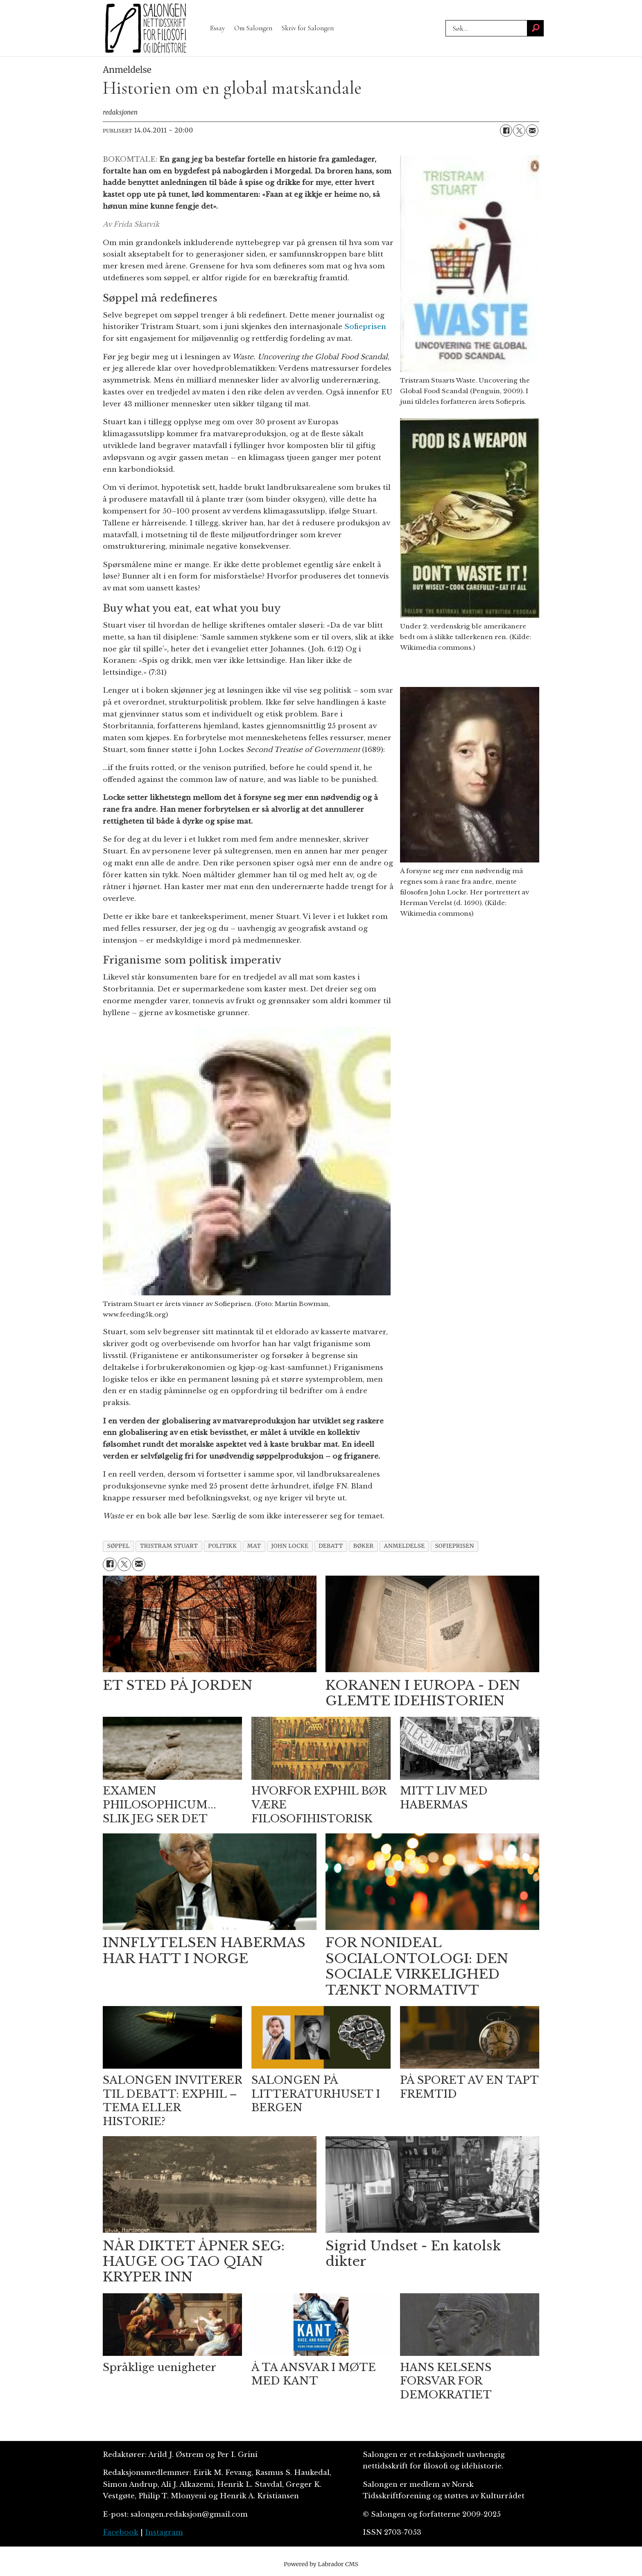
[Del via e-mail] (532, 130)
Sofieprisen (365, 326)
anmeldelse (404, 1545)
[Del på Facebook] (506, 130)
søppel (118, 1545)
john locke (290, 1545)
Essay (217, 28)
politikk (222, 1545)
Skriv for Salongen (307, 28)
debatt (331, 1545)
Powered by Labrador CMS (321, 2564)
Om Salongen (253, 28)
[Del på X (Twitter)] (519, 130)
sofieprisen (454, 1545)
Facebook (120, 2532)
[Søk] (535, 28)
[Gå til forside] (146, 28)
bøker (363, 1545)
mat (254, 1545)
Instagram (164, 2532)
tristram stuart (169, 1545)
